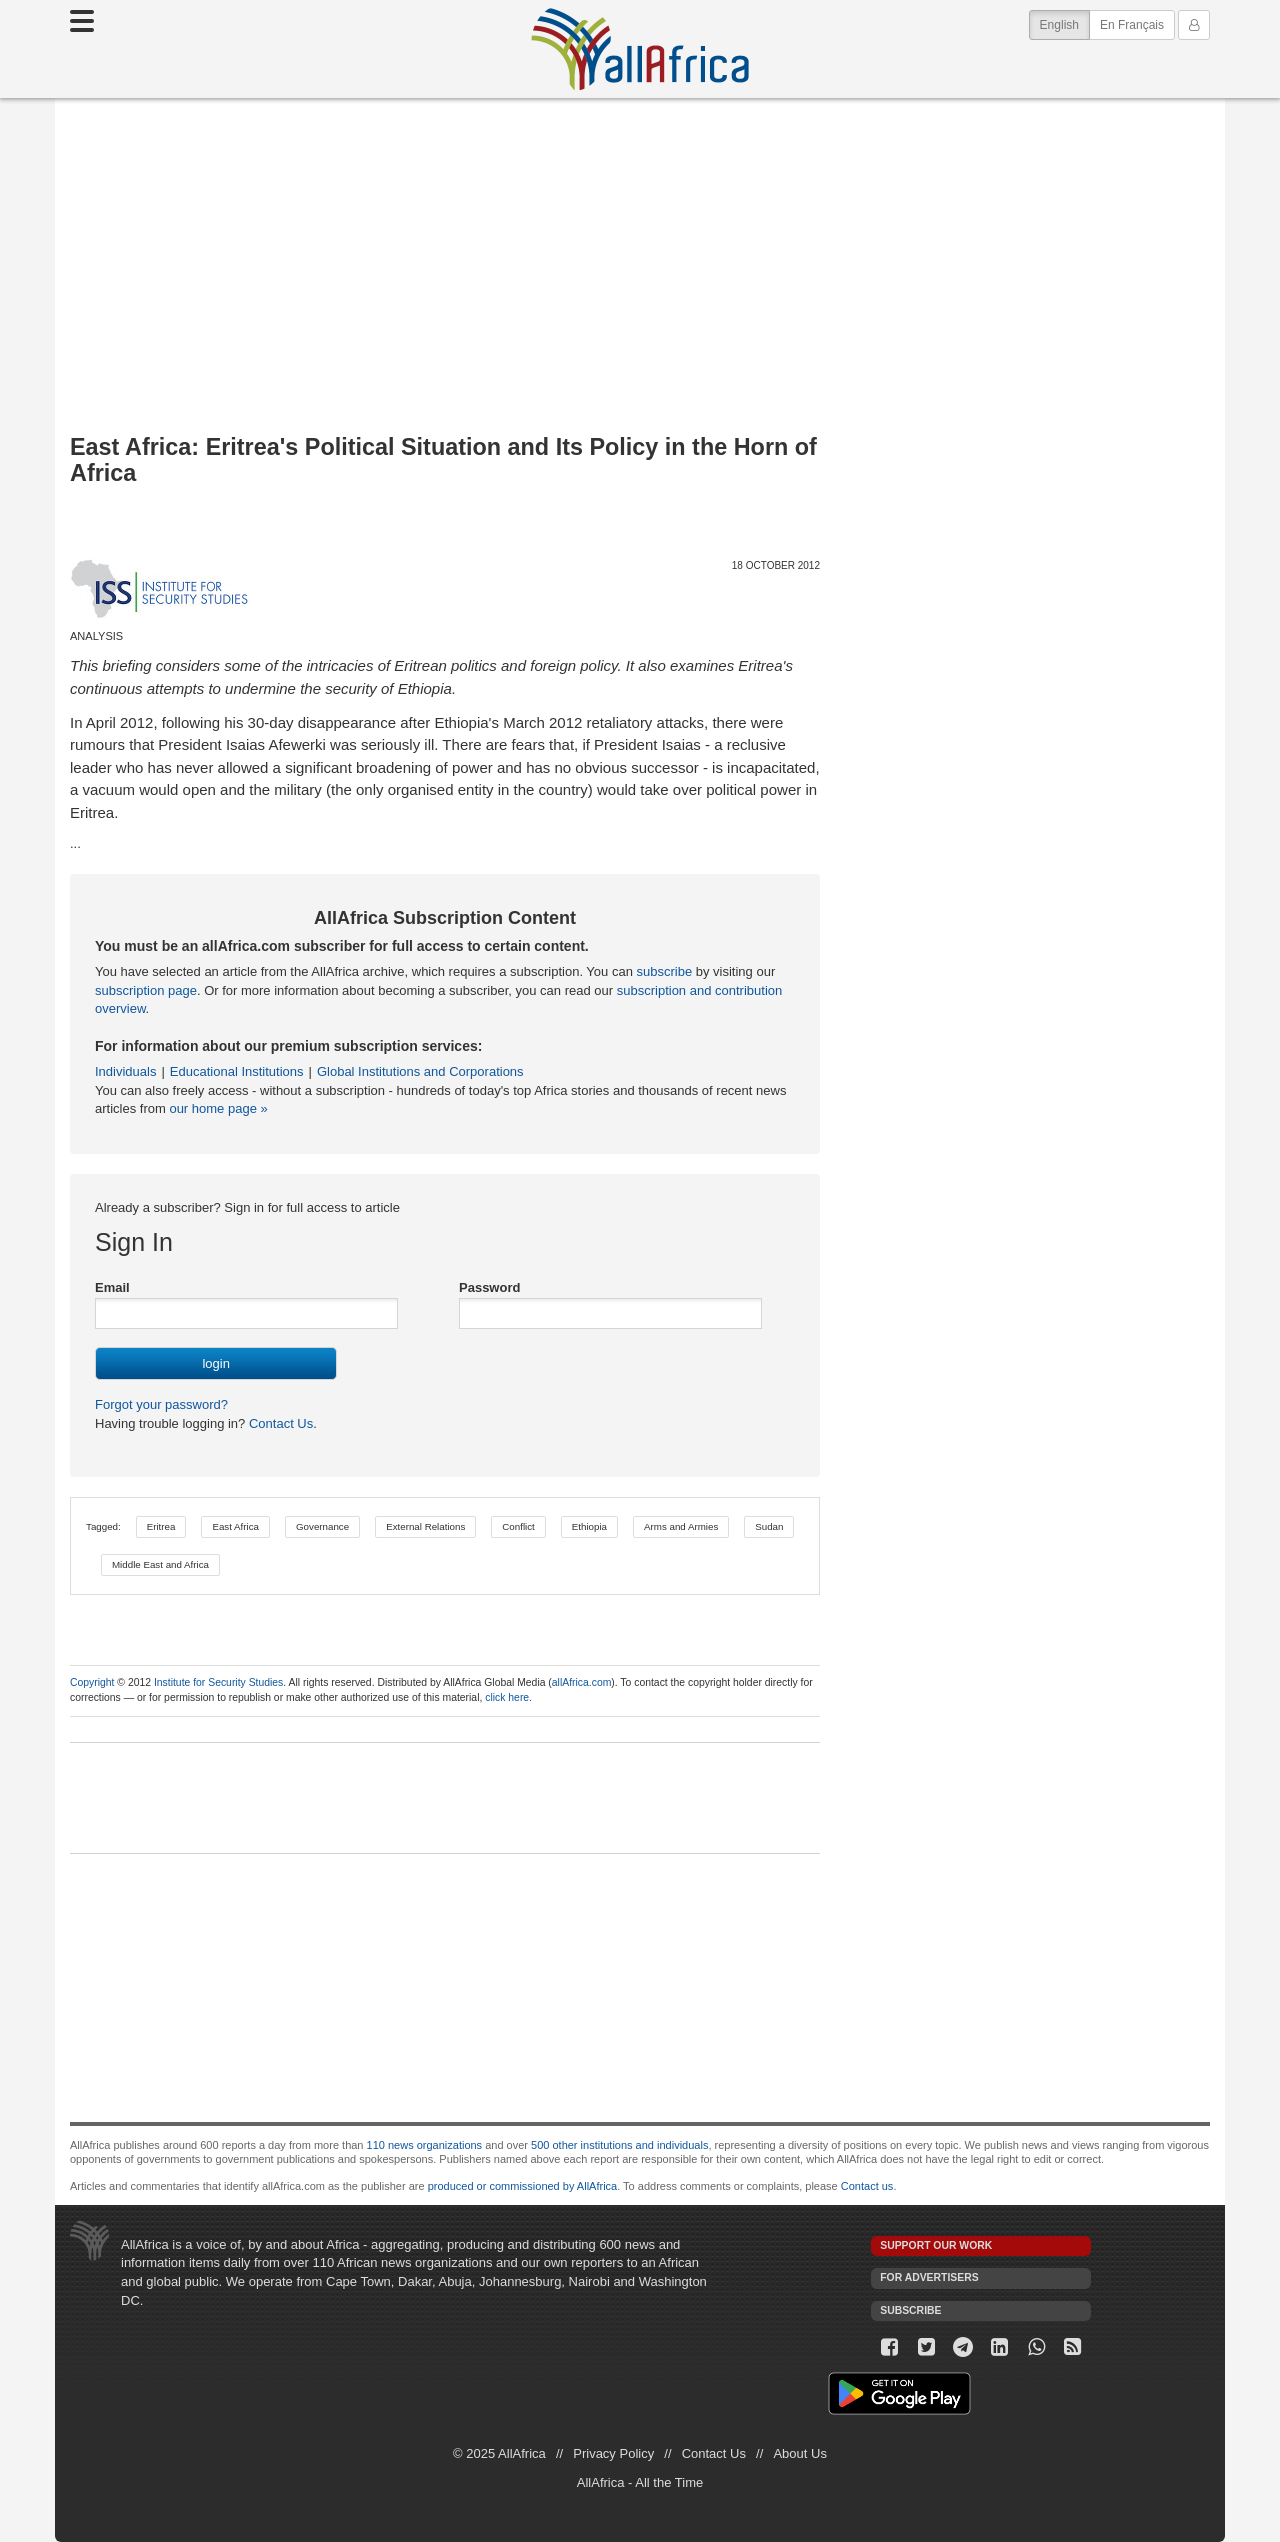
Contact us (867, 2186)
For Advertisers (929, 2277)
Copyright (92, 1682)
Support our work (936, 2245)
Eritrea (161, 1526)
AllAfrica (640, 49)
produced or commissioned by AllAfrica (523, 2186)
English (1065, 23)
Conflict (518, 1526)
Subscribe (910, 2310)
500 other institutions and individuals (619, 2145)
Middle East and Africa (160, 1564)
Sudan (769, 1526)
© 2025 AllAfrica (499, 2453)
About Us (799, 2453)
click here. (508, 1697)
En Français (1132, 25)
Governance (322, 1526)
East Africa (235, 1526)
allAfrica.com (581, 1682)
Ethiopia (589, 1526)
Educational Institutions (237, 1071)
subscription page (146, 990)
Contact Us (279, 1423)
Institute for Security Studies (218, 1682)
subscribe (665, 971)
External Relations (425, 1526)
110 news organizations (425, 2145)
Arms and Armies (681, 1526)
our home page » (218, 1108)
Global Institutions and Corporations (420, 1071)
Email (112, 1287)
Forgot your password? (161, 1404)
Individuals (125, 1071)
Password (489, 1287)
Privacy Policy (613, 2453)
